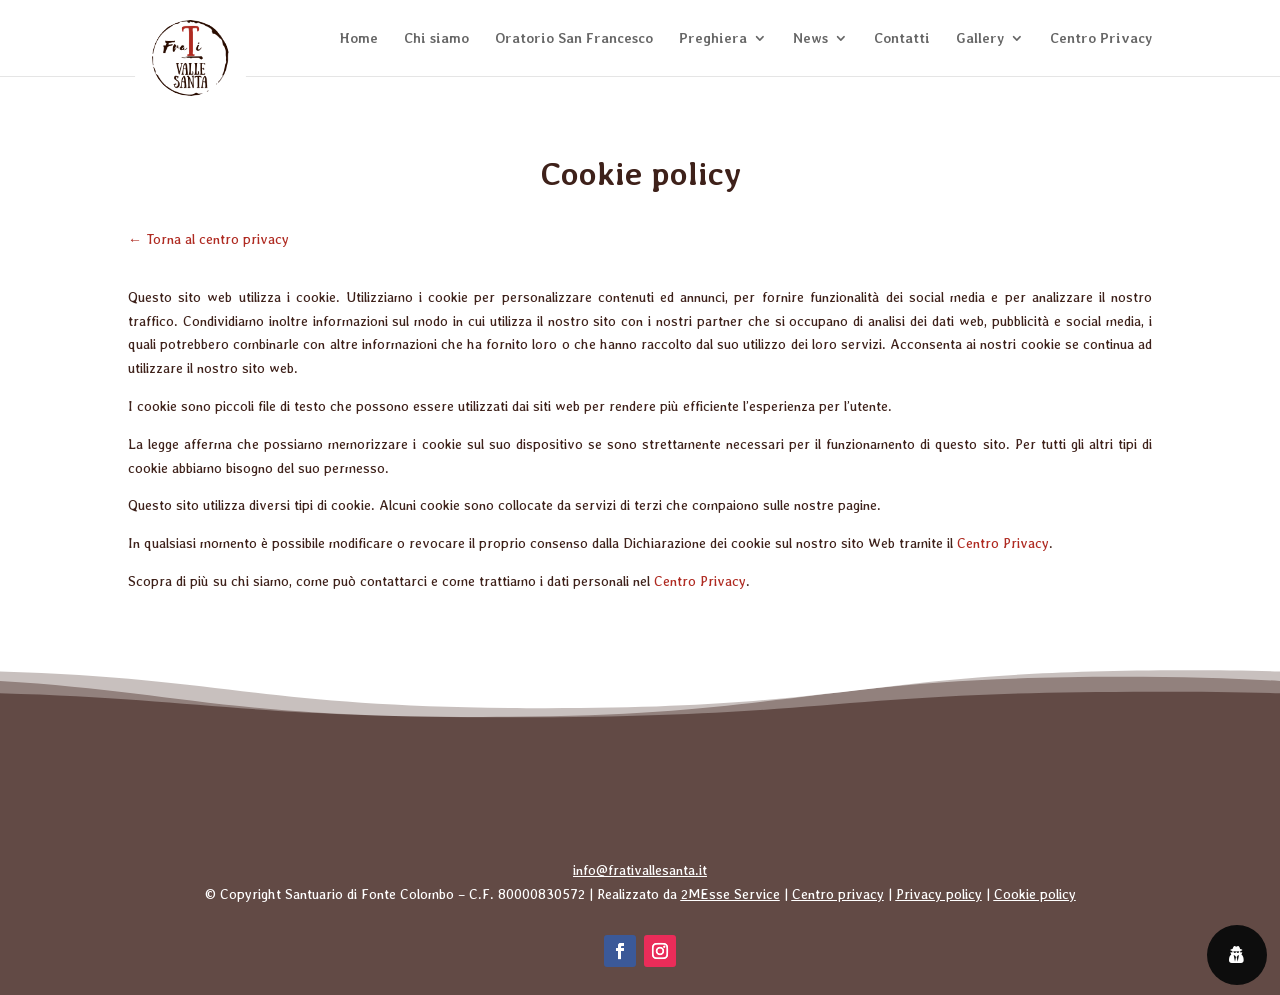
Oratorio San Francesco (574, 38)
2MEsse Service (730, 894)
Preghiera (713, 38)
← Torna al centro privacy (208, 239)
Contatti (902, 38)
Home (359, 38)
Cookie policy (1035, 894)
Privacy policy (939, 894)
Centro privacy (838, 894)
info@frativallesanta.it (640, 870)
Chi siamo (436, 38)
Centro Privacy (1101, 38)
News (810, 38)
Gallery (980, 38)
